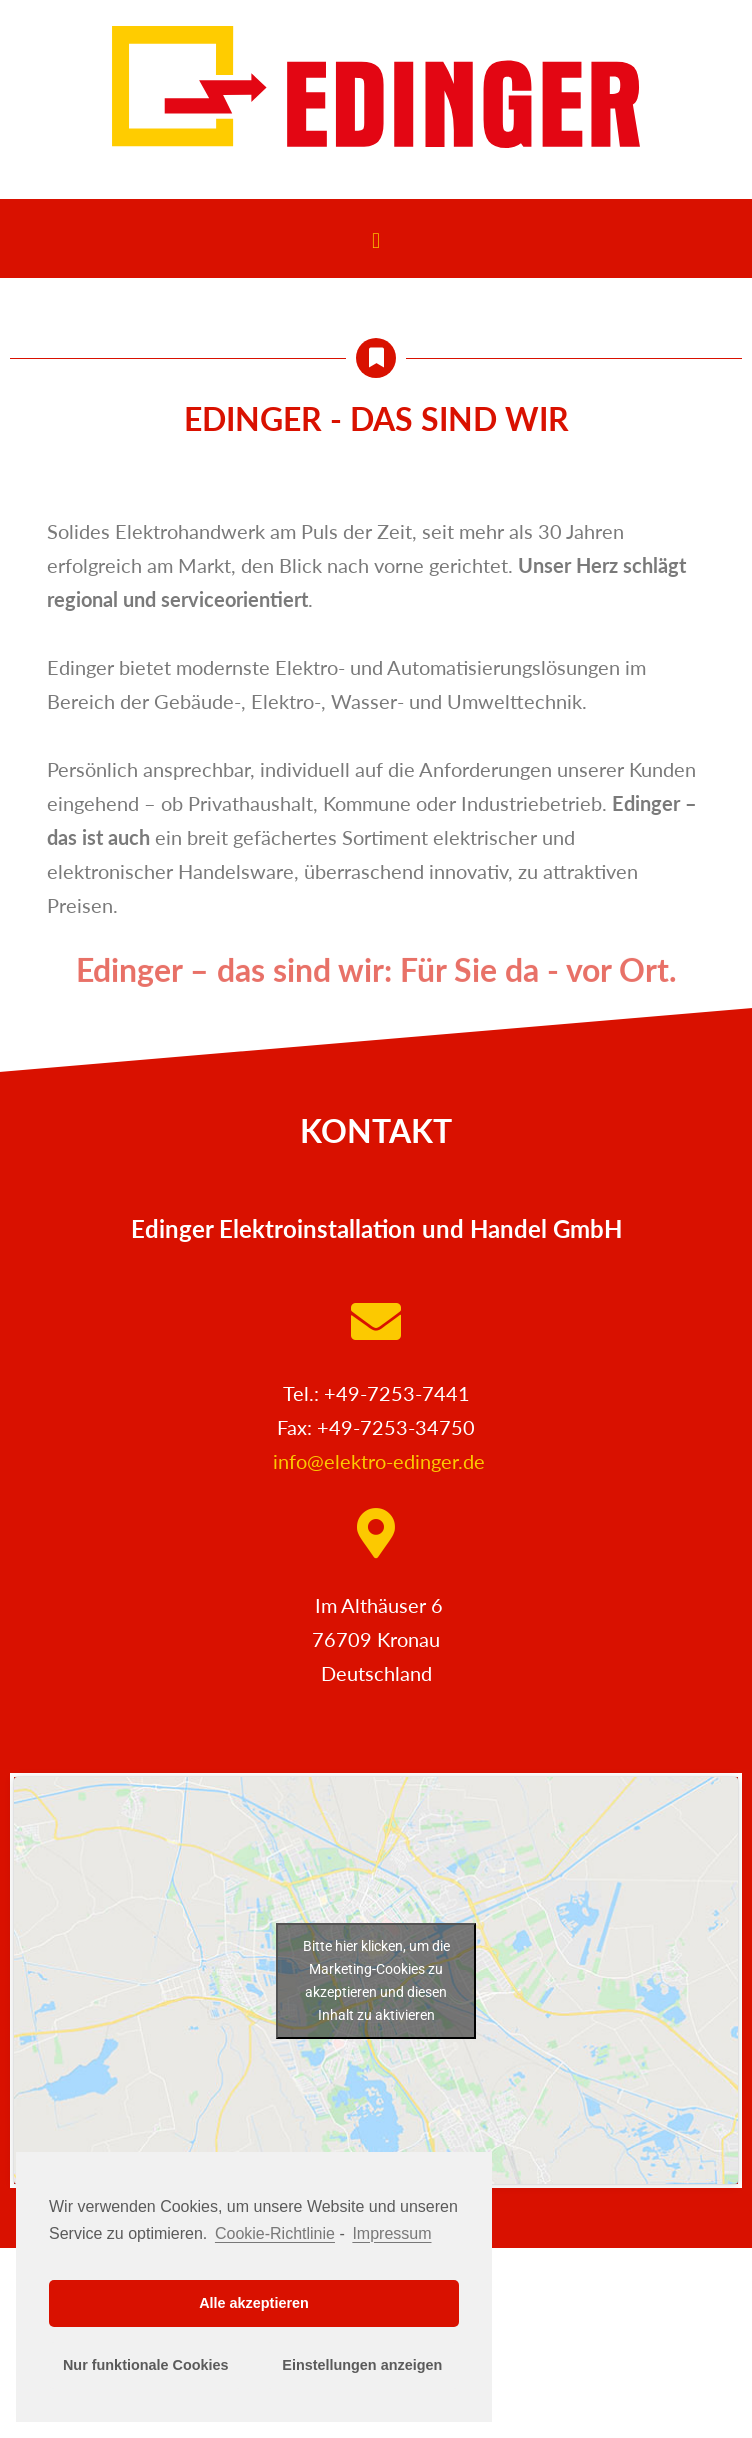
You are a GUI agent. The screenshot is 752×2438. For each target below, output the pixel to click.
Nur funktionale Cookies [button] (146, 2365)
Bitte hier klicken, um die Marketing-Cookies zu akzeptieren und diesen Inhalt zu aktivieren (376, 1980)
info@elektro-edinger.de (379, 1461)
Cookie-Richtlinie (275, 2233)
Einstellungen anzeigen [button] (362, 2365)
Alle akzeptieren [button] (254, 2303)
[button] (375, 240)
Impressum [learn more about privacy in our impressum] (391, 2233)
